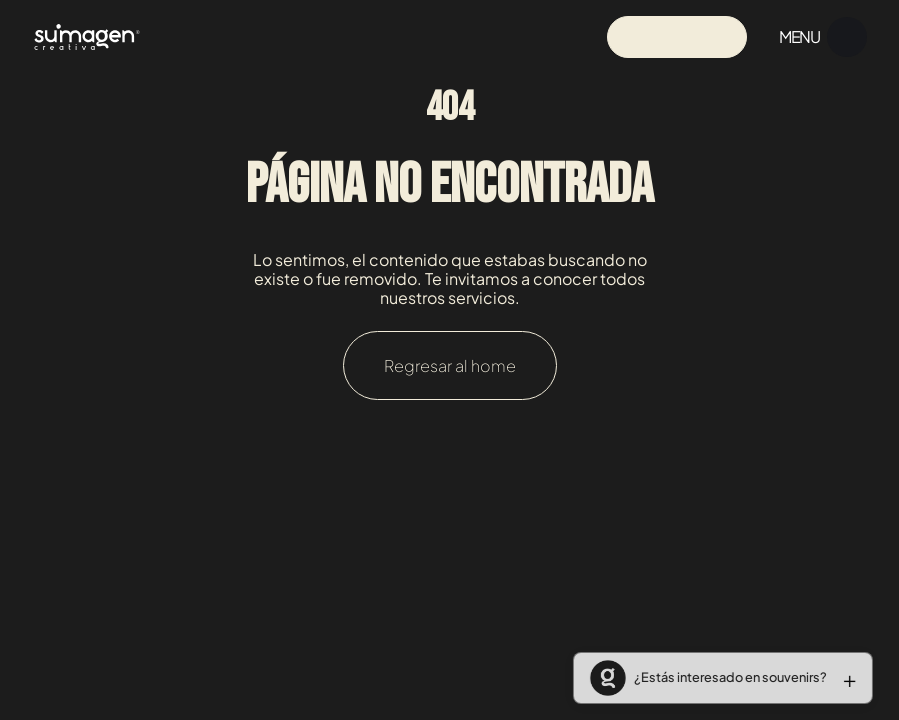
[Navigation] (87, 36)
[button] (715, 678)
